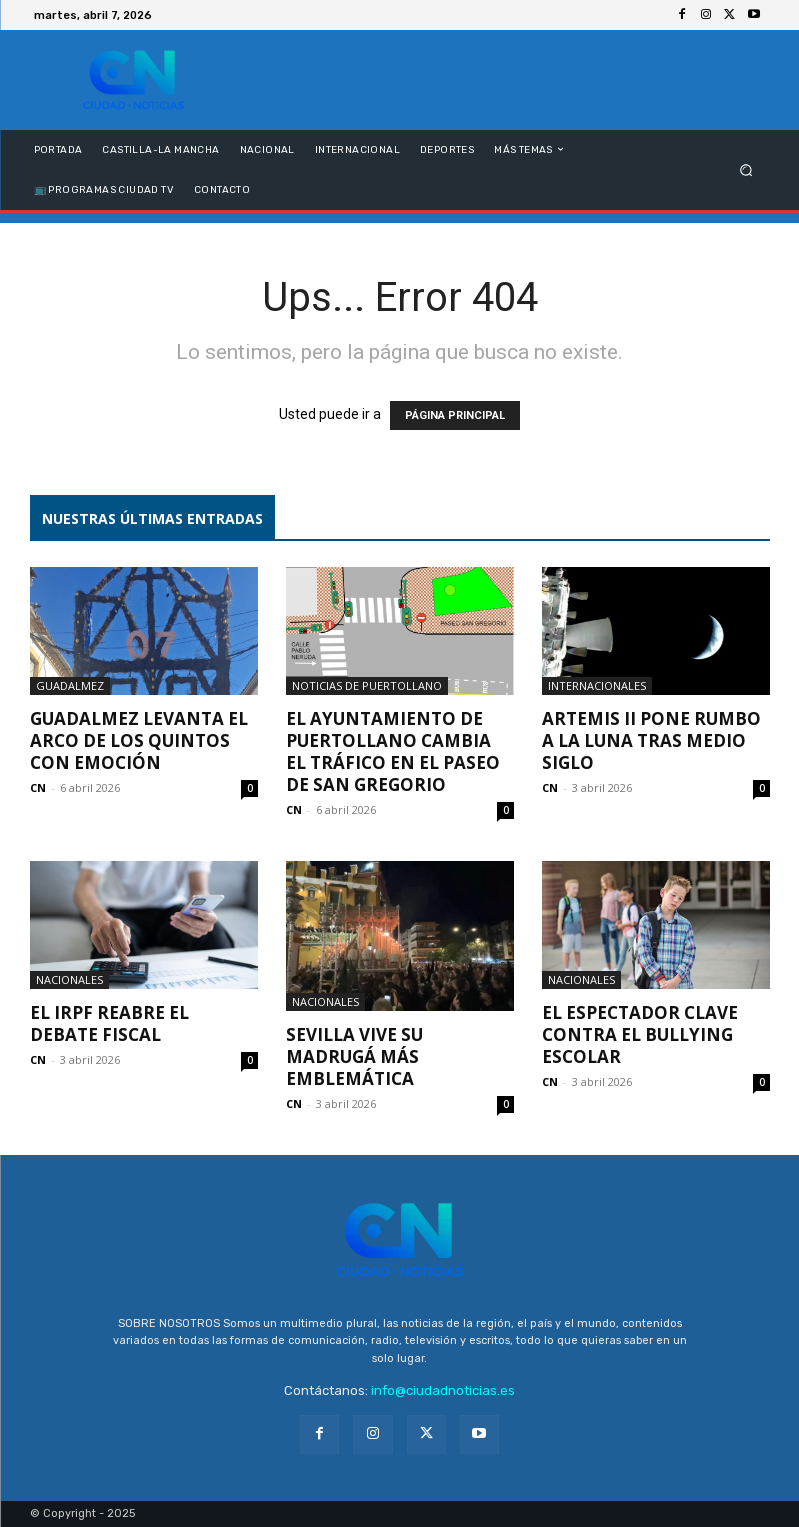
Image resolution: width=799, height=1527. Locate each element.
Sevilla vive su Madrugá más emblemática (354, 1056)
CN (38, 787)
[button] (745, 169)
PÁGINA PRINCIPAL (455, 415)
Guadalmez (70, 685)
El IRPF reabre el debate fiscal (109, 1023)
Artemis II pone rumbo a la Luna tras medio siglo (651, 740)
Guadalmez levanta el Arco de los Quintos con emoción (139, 740)
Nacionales (69, 979)
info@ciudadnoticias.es (443, 1390)
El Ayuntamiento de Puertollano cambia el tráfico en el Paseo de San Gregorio (393, 751)
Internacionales (597, 685)
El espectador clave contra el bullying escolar (640, 1034)
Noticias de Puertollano (367, 685)
